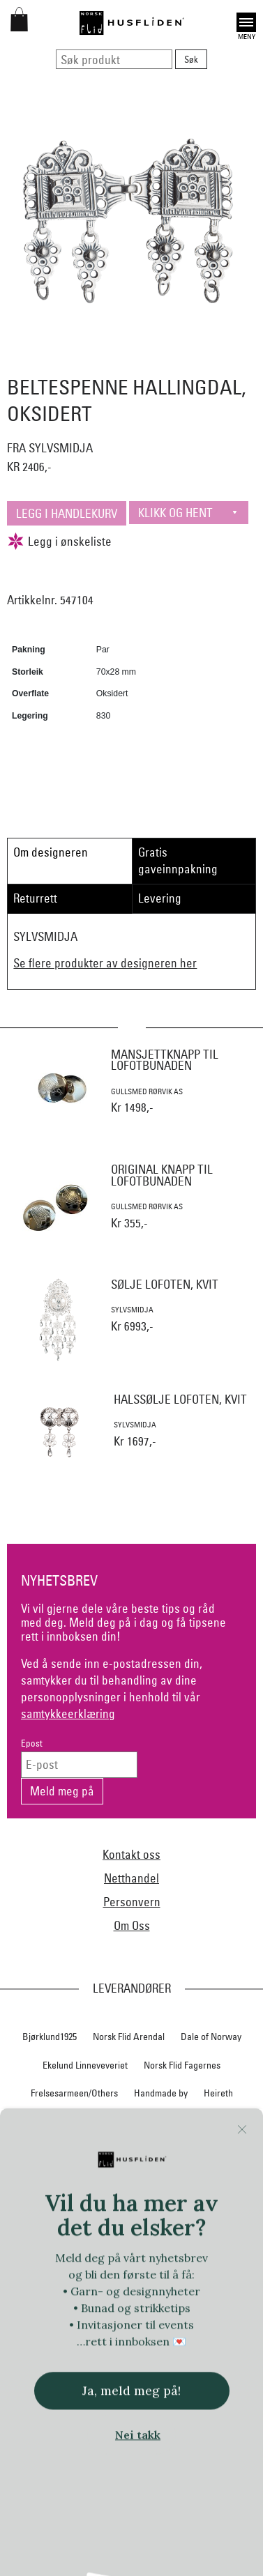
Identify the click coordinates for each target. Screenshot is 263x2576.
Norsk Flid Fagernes (182, 2065)
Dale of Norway (211, 2036)
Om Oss (132, 1925)
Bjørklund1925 (49, 2036)
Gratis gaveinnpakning (178, 860)
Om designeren (50, 852)
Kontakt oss (131, 1854)
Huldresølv (211, 2121)
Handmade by (161, 2093)
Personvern (131, 1901)
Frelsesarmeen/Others (74, 2093)
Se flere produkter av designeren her (105, 963)
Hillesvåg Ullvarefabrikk (128, 2121)
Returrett (35, 898)
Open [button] (246, 22)
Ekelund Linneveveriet (85, 2065)
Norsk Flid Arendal (129, 2036)
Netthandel (131, 1878)
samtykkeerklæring (68, 1713)
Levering (159, 898)
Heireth (218, 2093)
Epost (32, 1743)
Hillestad (48, 2121)
